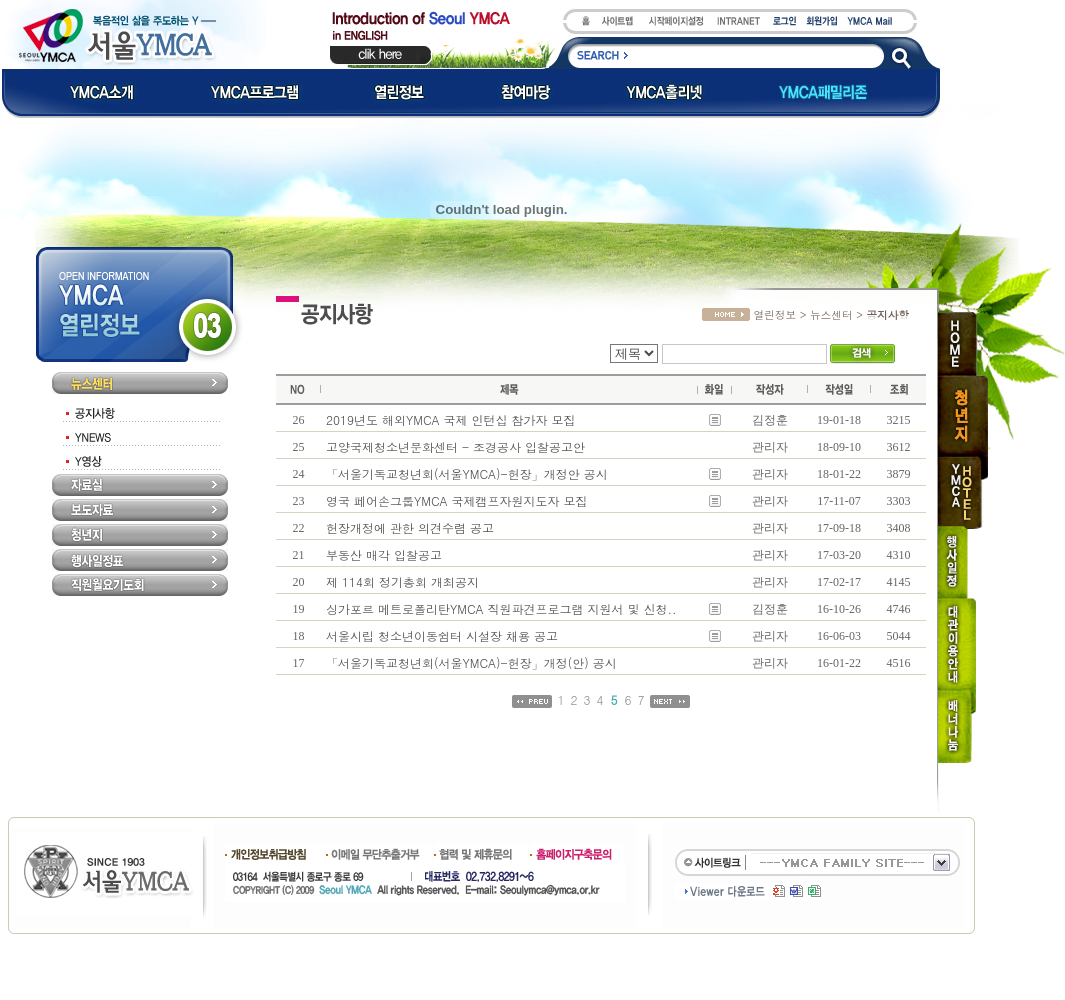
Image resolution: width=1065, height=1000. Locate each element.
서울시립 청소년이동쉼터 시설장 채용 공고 (442, 635)
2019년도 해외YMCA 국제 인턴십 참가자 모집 (451, 419)
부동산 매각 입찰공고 (384, 554)
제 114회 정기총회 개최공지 (402, 581)
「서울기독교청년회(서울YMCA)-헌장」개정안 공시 (467, 473)
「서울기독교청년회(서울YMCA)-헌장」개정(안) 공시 (471, 662)
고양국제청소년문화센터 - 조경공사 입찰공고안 (455, 446)
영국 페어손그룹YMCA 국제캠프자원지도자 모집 (457, 500)
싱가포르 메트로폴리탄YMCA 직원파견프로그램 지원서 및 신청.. (501, 608)
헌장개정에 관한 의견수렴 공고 (410, 527)
